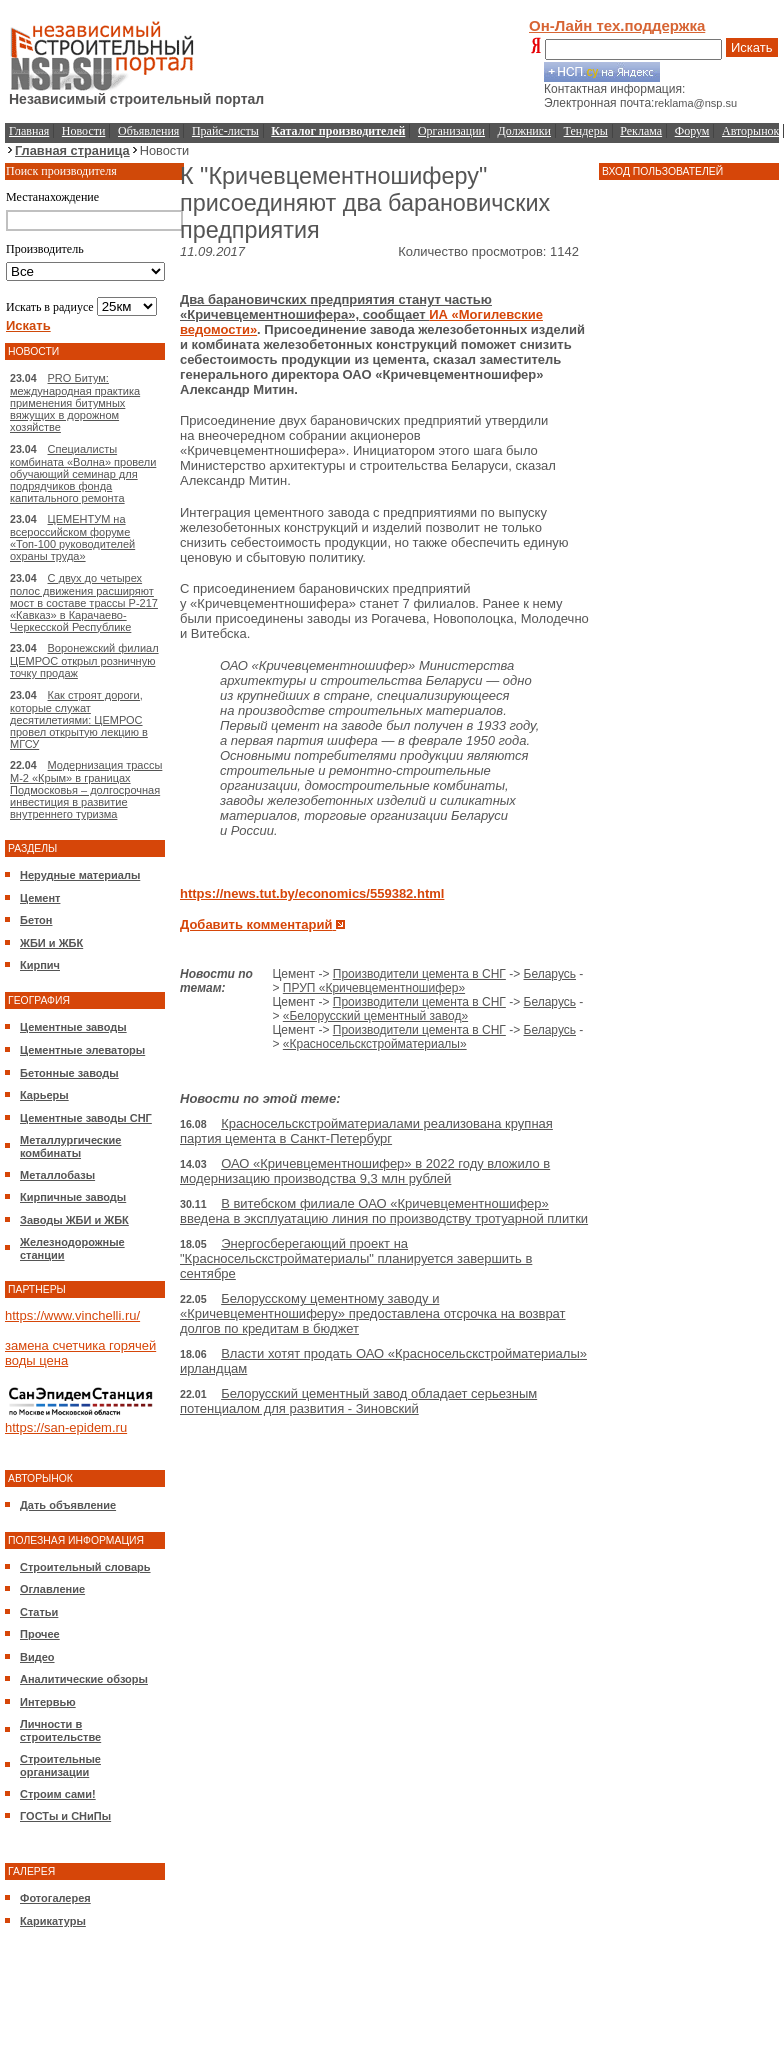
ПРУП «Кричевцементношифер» (374, 988)
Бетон (36, 920)
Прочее (40, 1634)
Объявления (148, 131)
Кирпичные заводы (73, 1197)
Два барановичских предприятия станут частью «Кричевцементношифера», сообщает (336, 307)
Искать (752, 47)
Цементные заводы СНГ (86, 1118)
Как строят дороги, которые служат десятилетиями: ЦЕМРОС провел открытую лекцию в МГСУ (79, 719)
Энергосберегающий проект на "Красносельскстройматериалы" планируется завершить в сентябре (356, 1258)
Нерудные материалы (80, 875)
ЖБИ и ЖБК (51, 943)
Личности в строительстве (60, 1730)
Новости (84, 131)
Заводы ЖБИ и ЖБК (74, 1220)
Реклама (641, 131)
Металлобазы (57, 1175)
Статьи (39, 1612)
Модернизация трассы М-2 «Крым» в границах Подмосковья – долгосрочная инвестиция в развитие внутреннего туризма (86, 789)
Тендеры (586, 131)
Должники (524, 131)
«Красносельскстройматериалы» (375, 1044)
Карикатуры (53, 1921)
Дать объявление (68, 1505)
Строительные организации (60, 1765)
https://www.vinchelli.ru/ (72, 1315)
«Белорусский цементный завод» (375, 1016)
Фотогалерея (55, 1898)
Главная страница (72, 150)
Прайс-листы (225, 131)
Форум (692, 131)
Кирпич (40, 965)
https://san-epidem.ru (66, 1427)
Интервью (48, 1702)
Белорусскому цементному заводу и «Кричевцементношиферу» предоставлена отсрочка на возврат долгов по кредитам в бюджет (373, 1313)
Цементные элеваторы (82, 1050)
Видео (37, 1657)
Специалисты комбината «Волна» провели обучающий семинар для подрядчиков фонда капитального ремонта (83, 473)
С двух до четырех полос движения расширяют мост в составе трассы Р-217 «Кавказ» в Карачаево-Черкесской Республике (84, 602)
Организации (451, 131)
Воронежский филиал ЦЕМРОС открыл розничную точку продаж (84, 660)
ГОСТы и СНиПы (65, 1816)
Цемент (40, 898)
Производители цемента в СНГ (419, 974)
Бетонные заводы (69, 1073)
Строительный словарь (85, 1567)
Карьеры (44, 1095)
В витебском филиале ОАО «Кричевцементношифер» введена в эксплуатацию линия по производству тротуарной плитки (384, 1211)
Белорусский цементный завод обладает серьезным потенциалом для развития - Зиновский (358, 1401)
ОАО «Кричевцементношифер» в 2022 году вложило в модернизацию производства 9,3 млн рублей (365, 1171)
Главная (29, 131)
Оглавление (52, 1589)
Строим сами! (58, 1794)
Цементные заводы (73, 1027)
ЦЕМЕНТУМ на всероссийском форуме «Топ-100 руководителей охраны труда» (72, 537)
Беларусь (550, 974)
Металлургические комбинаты (70, 1146)
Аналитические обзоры (84, 1679)
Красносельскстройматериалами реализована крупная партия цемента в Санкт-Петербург (366, 1131)
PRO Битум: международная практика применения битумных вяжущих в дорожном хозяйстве (75, 402)
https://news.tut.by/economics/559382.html (312, 893)
